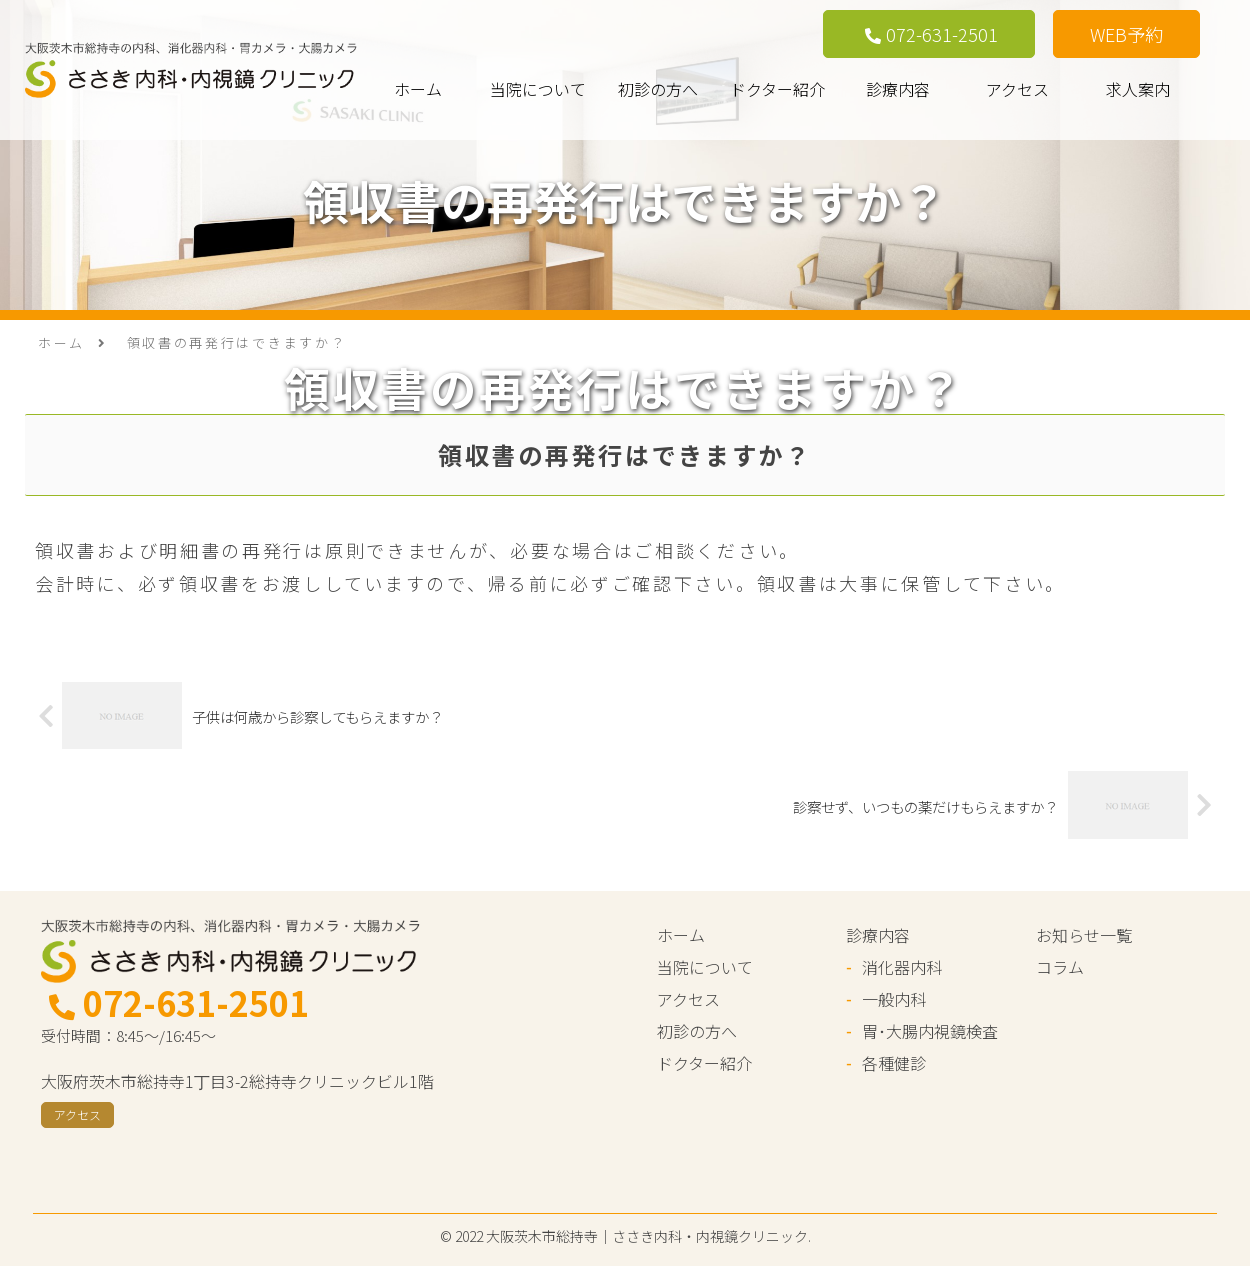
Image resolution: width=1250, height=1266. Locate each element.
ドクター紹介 (777, 89)
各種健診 (894, 1063)
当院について (538, 89)
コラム (1060, 967)
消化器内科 (902, 967)
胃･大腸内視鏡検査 (930, 1031)
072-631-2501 (931, 34)
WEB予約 (1126, 34)
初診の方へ (658, 89)
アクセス (1017, 89)
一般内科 (894, 999)
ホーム (418, 89)
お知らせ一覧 (1084, 935)
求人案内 (1138, 89)
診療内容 (898, 89)
